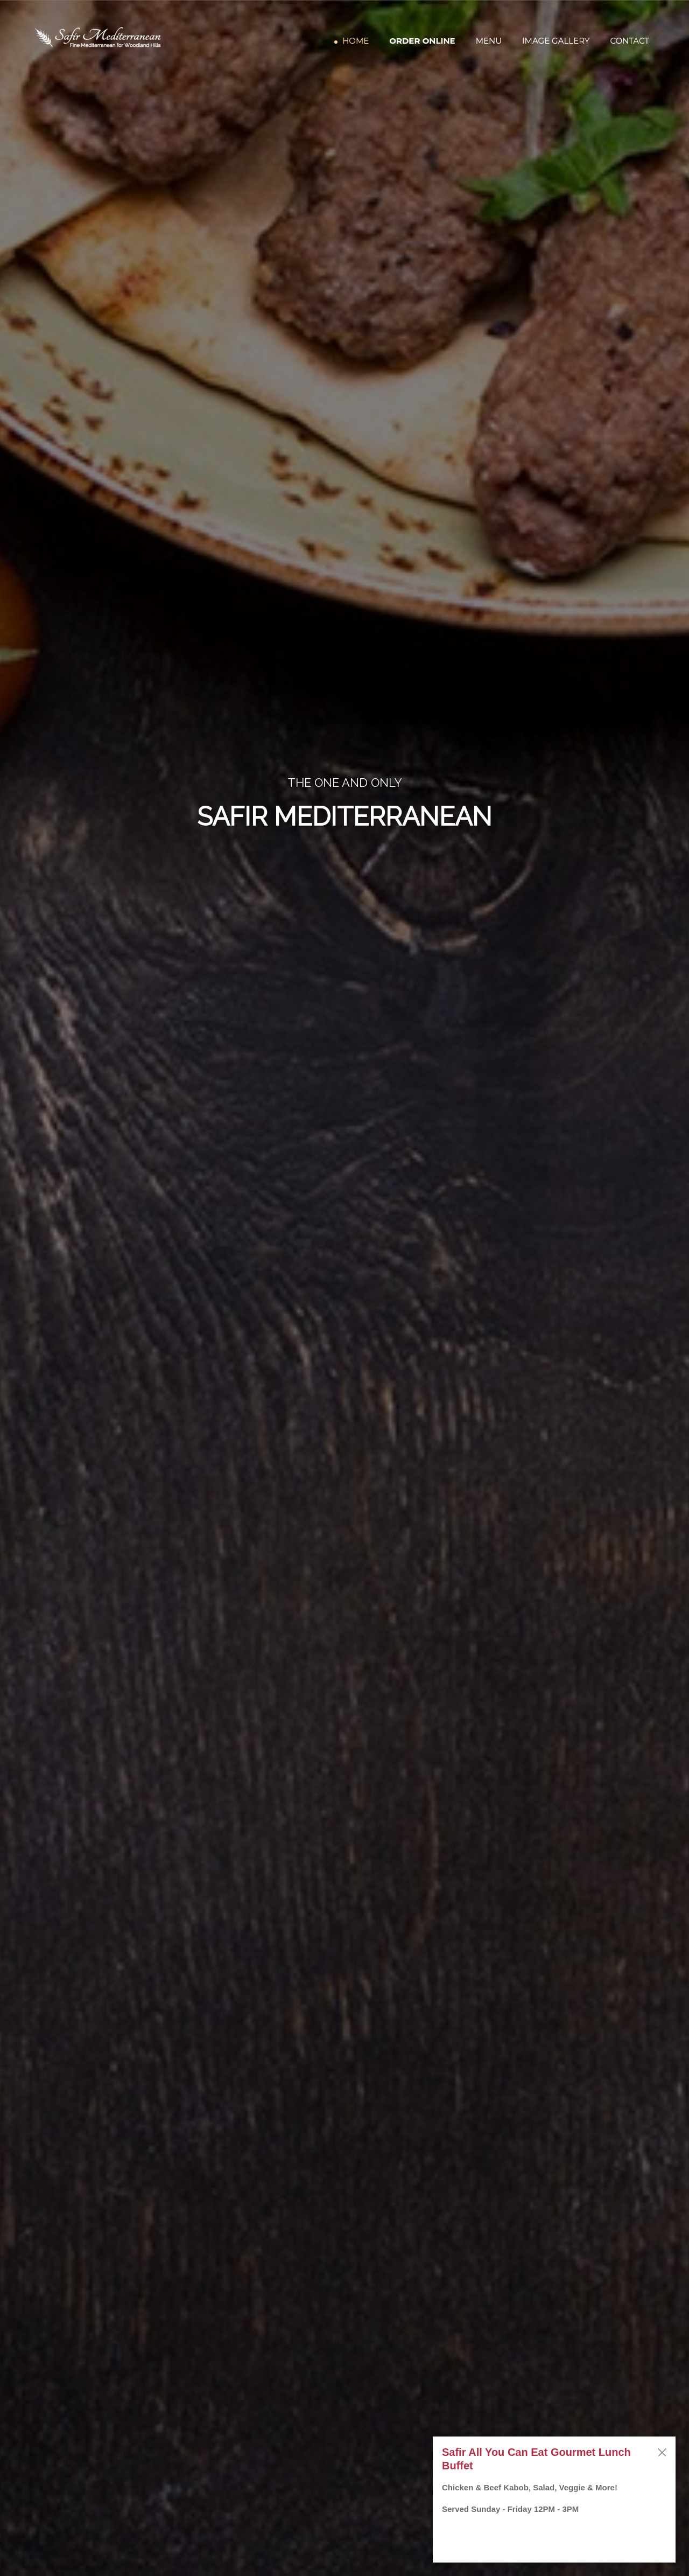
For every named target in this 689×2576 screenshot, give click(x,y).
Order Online (422, 42)
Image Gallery (555, 42)
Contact (629, 42)
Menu (489, 42)
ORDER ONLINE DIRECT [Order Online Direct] (344, 865)
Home (355, 42)
